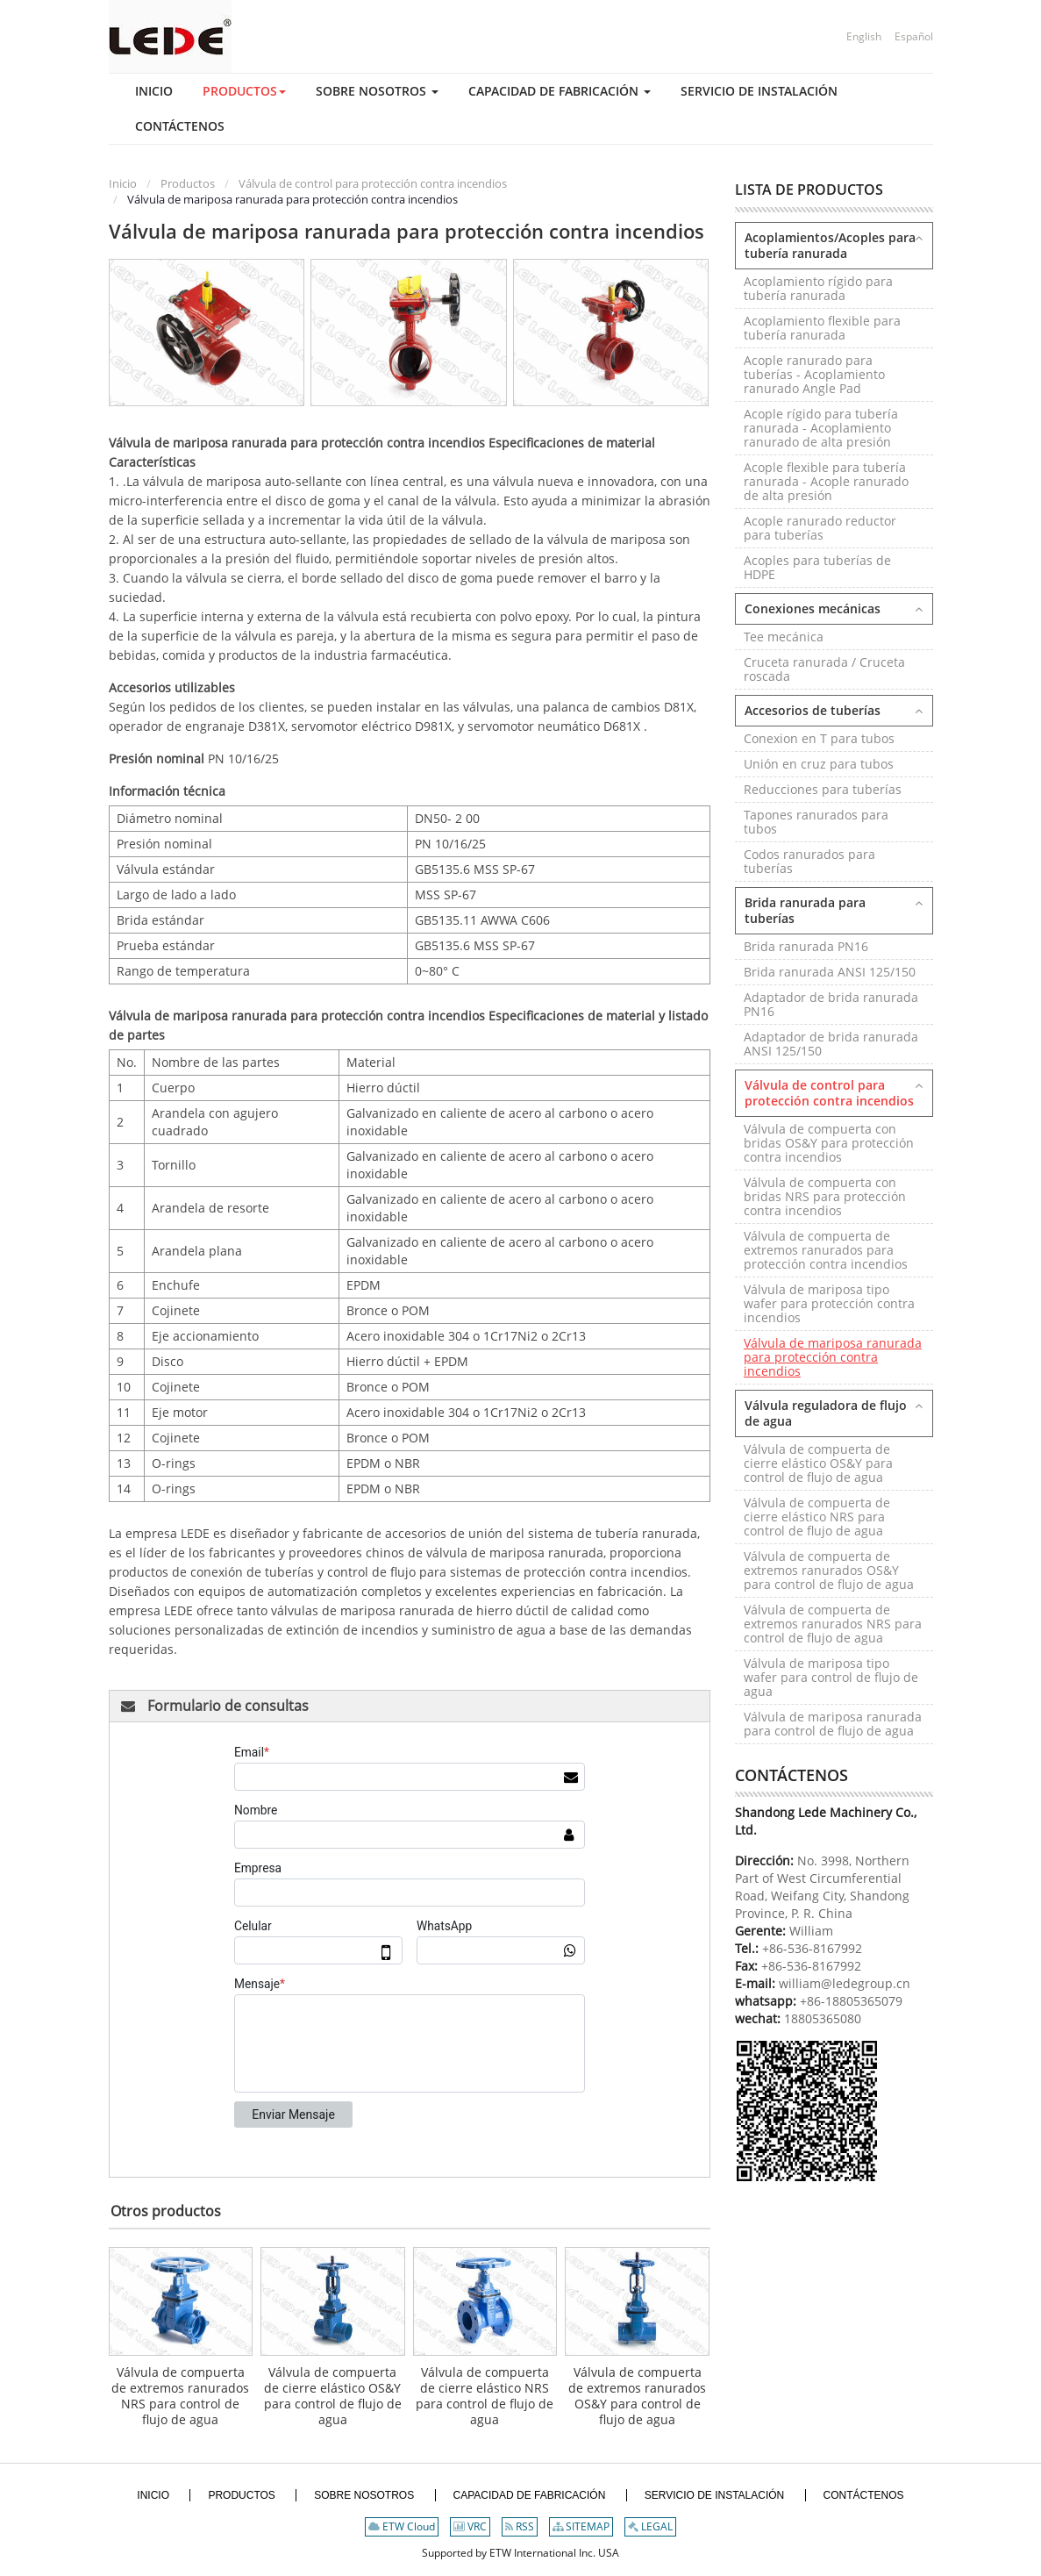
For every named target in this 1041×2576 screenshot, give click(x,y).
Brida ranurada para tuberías (805, 910)
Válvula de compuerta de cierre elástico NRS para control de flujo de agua (484, 2396)
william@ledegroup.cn (842, 1983)
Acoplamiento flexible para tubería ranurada (822, 327)
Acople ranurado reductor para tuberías (820, 527)
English (863, 36)
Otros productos (166, 2211)
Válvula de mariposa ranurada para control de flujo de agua (833, 1723)
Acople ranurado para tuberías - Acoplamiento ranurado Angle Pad (814, 374)
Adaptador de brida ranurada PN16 (831, 1004)
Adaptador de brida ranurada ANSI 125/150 (831, 1043)
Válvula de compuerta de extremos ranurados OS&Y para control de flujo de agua (637, 2396)
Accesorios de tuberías (813, 710)
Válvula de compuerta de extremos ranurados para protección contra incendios (826, 1249)
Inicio (123, 183)
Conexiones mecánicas (813, 608)
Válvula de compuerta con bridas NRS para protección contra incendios (825, 1196)
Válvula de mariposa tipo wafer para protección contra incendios (829, 1303)
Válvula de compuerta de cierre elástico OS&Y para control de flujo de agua (333, 2396)
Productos (187, 183)
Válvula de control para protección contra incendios (373, 183)
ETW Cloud (401, 2526)
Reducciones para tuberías (823, 789)
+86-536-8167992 (812, 1948)
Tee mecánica (784, 636)
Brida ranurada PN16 (806, 946)
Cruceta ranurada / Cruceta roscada (824, 669)
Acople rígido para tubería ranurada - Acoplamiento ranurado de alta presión (821, 427)
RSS (519, 2526)
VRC (470, 2526)
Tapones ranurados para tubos (816, 821)
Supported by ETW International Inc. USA (520, 2552)
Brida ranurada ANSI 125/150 (830, 971)
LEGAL (650, 2526)
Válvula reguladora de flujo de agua (826, 1413)
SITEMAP (581, 2526)
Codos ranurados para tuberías (809, 861)
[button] (231, 91)
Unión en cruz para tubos (819, 763)
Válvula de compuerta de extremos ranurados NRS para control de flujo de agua (180, 2396)
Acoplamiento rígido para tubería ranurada (818, 288)
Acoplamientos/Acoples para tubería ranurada (830, 245)
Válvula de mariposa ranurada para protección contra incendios (833, 1357)
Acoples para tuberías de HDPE (817, 567)
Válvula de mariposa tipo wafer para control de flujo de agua (831, 1677)
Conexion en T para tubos (819, 738)
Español (914, 36)
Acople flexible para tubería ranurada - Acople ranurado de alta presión (826, 481)
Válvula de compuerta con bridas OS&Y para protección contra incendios (829, 1142)
